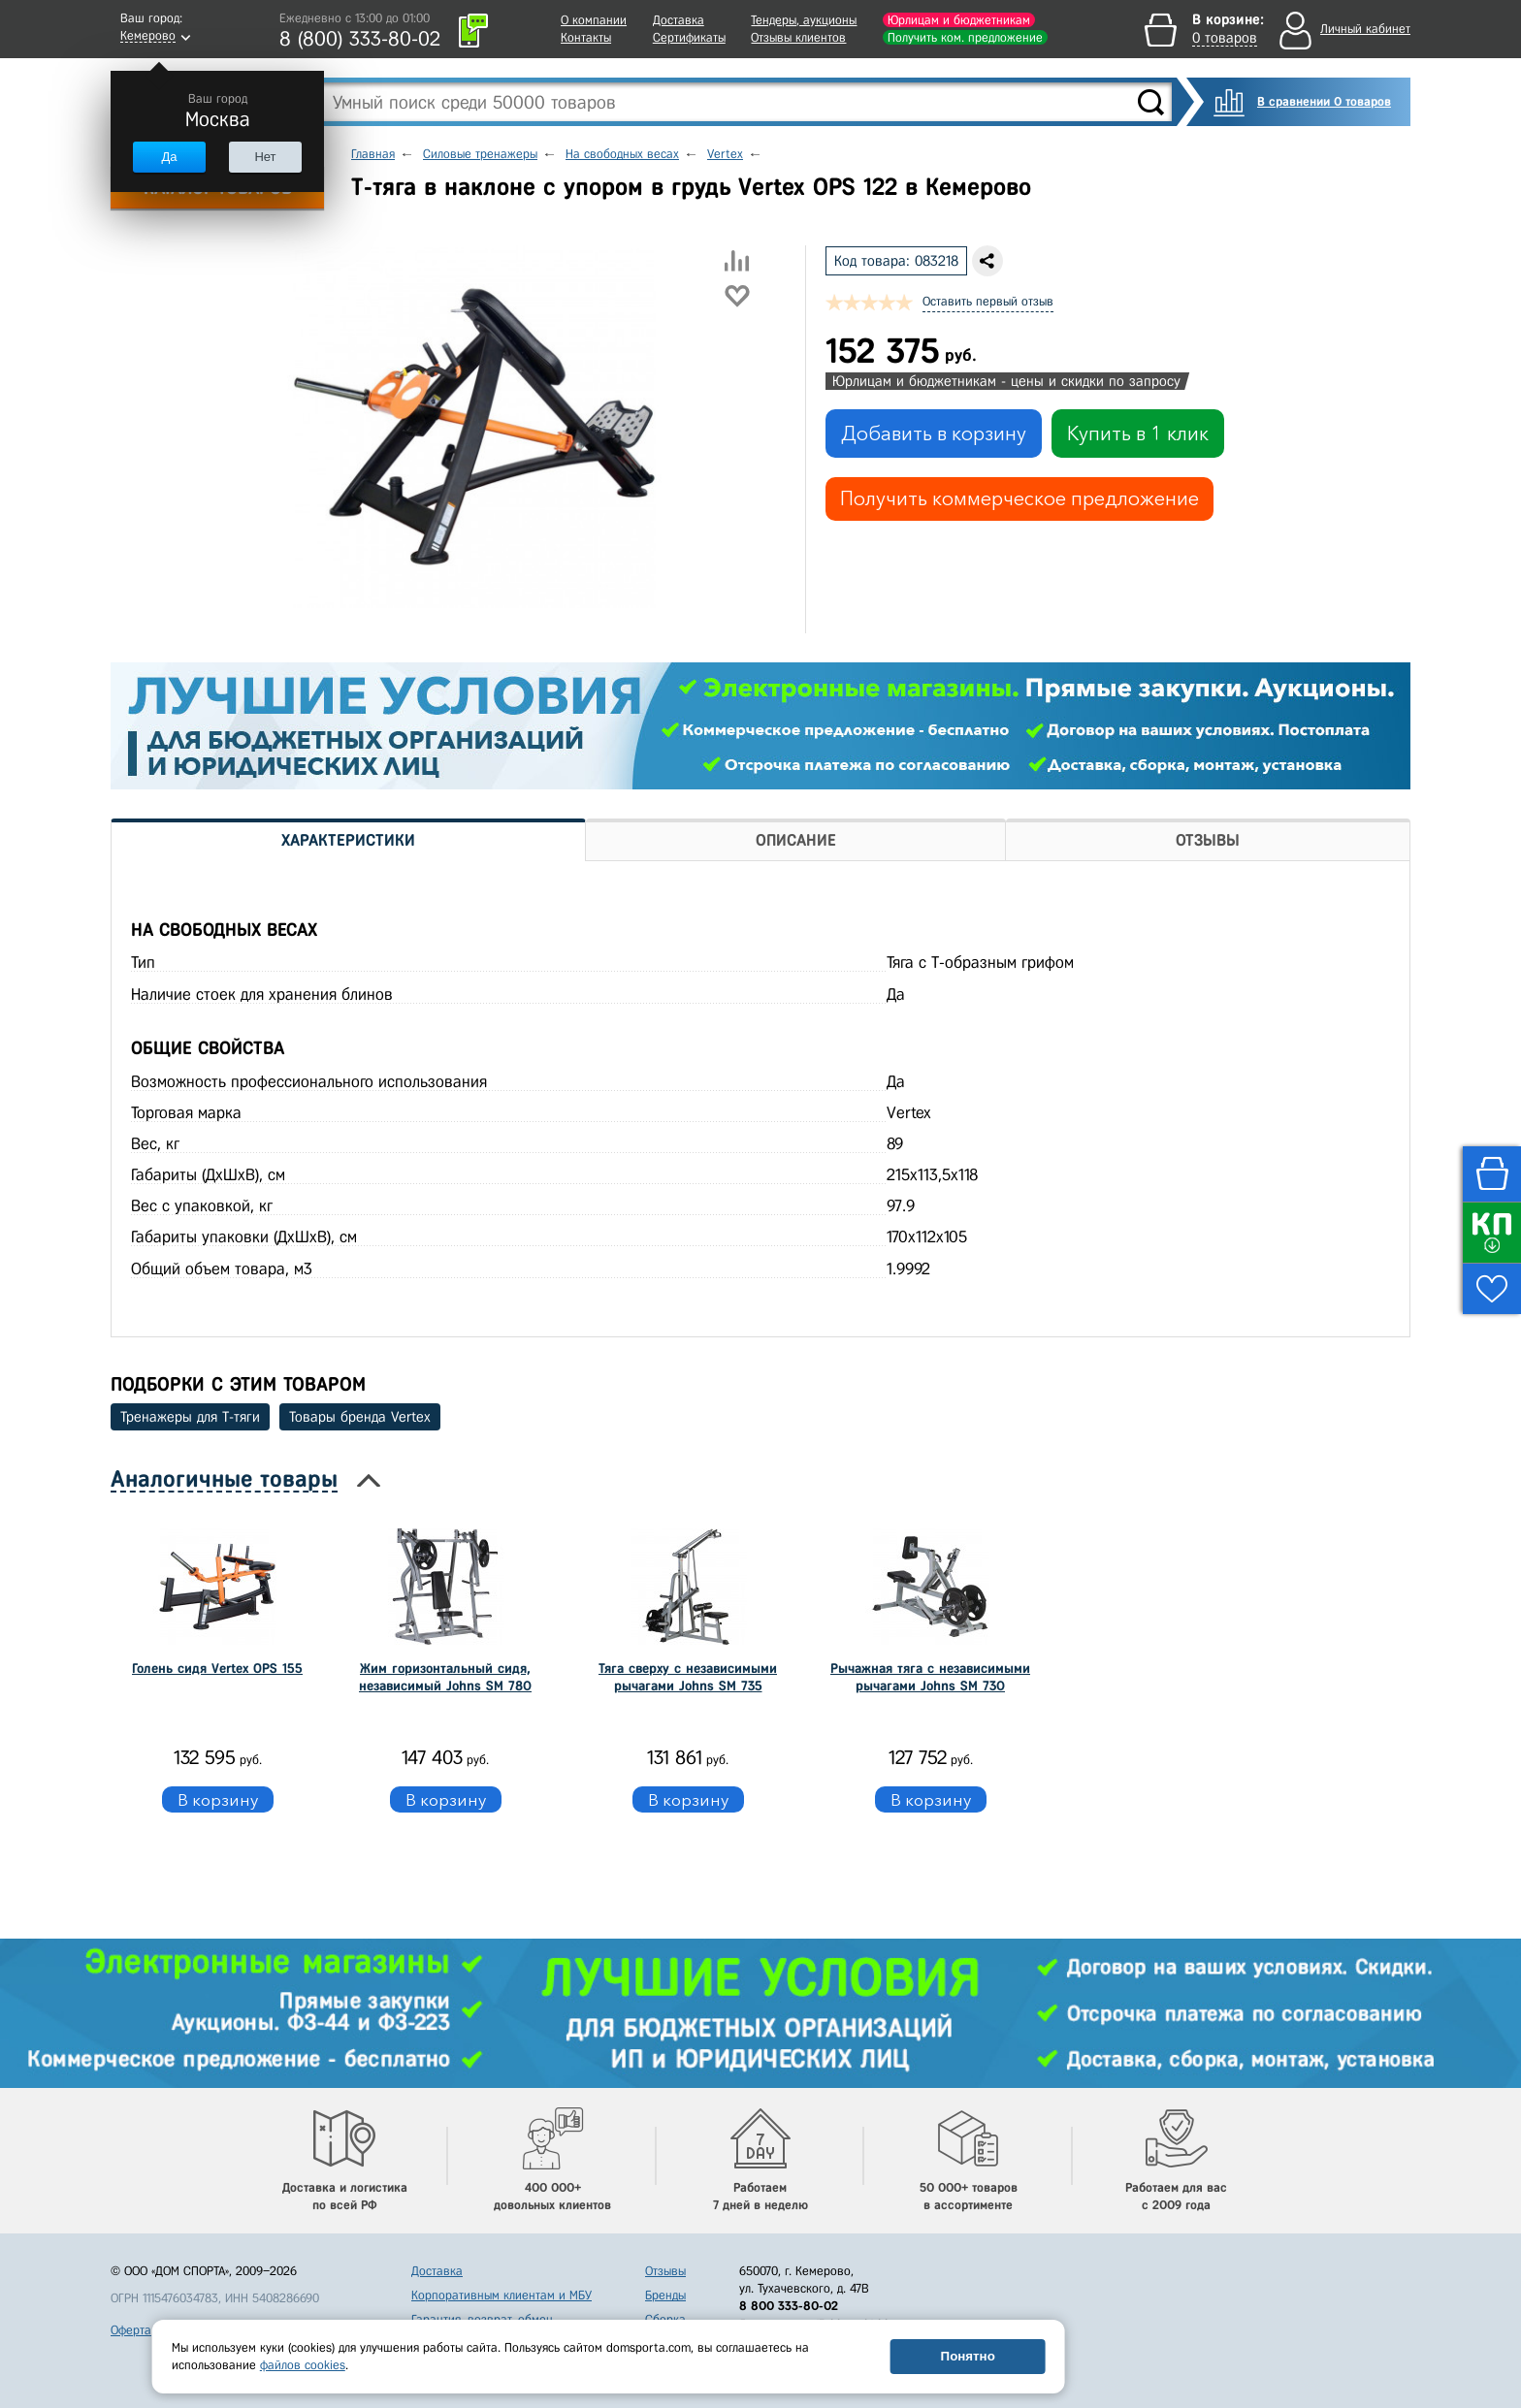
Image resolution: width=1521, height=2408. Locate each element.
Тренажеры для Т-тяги (190, 1417)
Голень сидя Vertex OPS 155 (217, 1668)
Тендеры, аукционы (804, 20)
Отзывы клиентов (798, 37)
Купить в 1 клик (1138, 433)
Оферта (131, 2330)
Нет (264, 156)
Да (169, 156)
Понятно (968, 2356)
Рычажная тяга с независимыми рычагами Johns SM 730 (930, 1677)
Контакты (586, 37)
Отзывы (665, 2270)
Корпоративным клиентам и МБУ (501, 2295)
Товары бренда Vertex (360, 1417)
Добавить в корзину (933, 433)
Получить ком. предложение (965, 37)
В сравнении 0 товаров (1324, 101)
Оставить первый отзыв (987, 301)
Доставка (678, 20)
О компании (594, 20)
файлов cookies (302, 2365)
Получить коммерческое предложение (1019, 498)
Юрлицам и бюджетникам (959, 20)
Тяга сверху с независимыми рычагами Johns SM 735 (688, 1677)
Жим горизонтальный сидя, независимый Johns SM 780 (445, 1677)
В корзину (218, 1799)
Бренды (665, 2295)
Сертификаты (689, 37)
